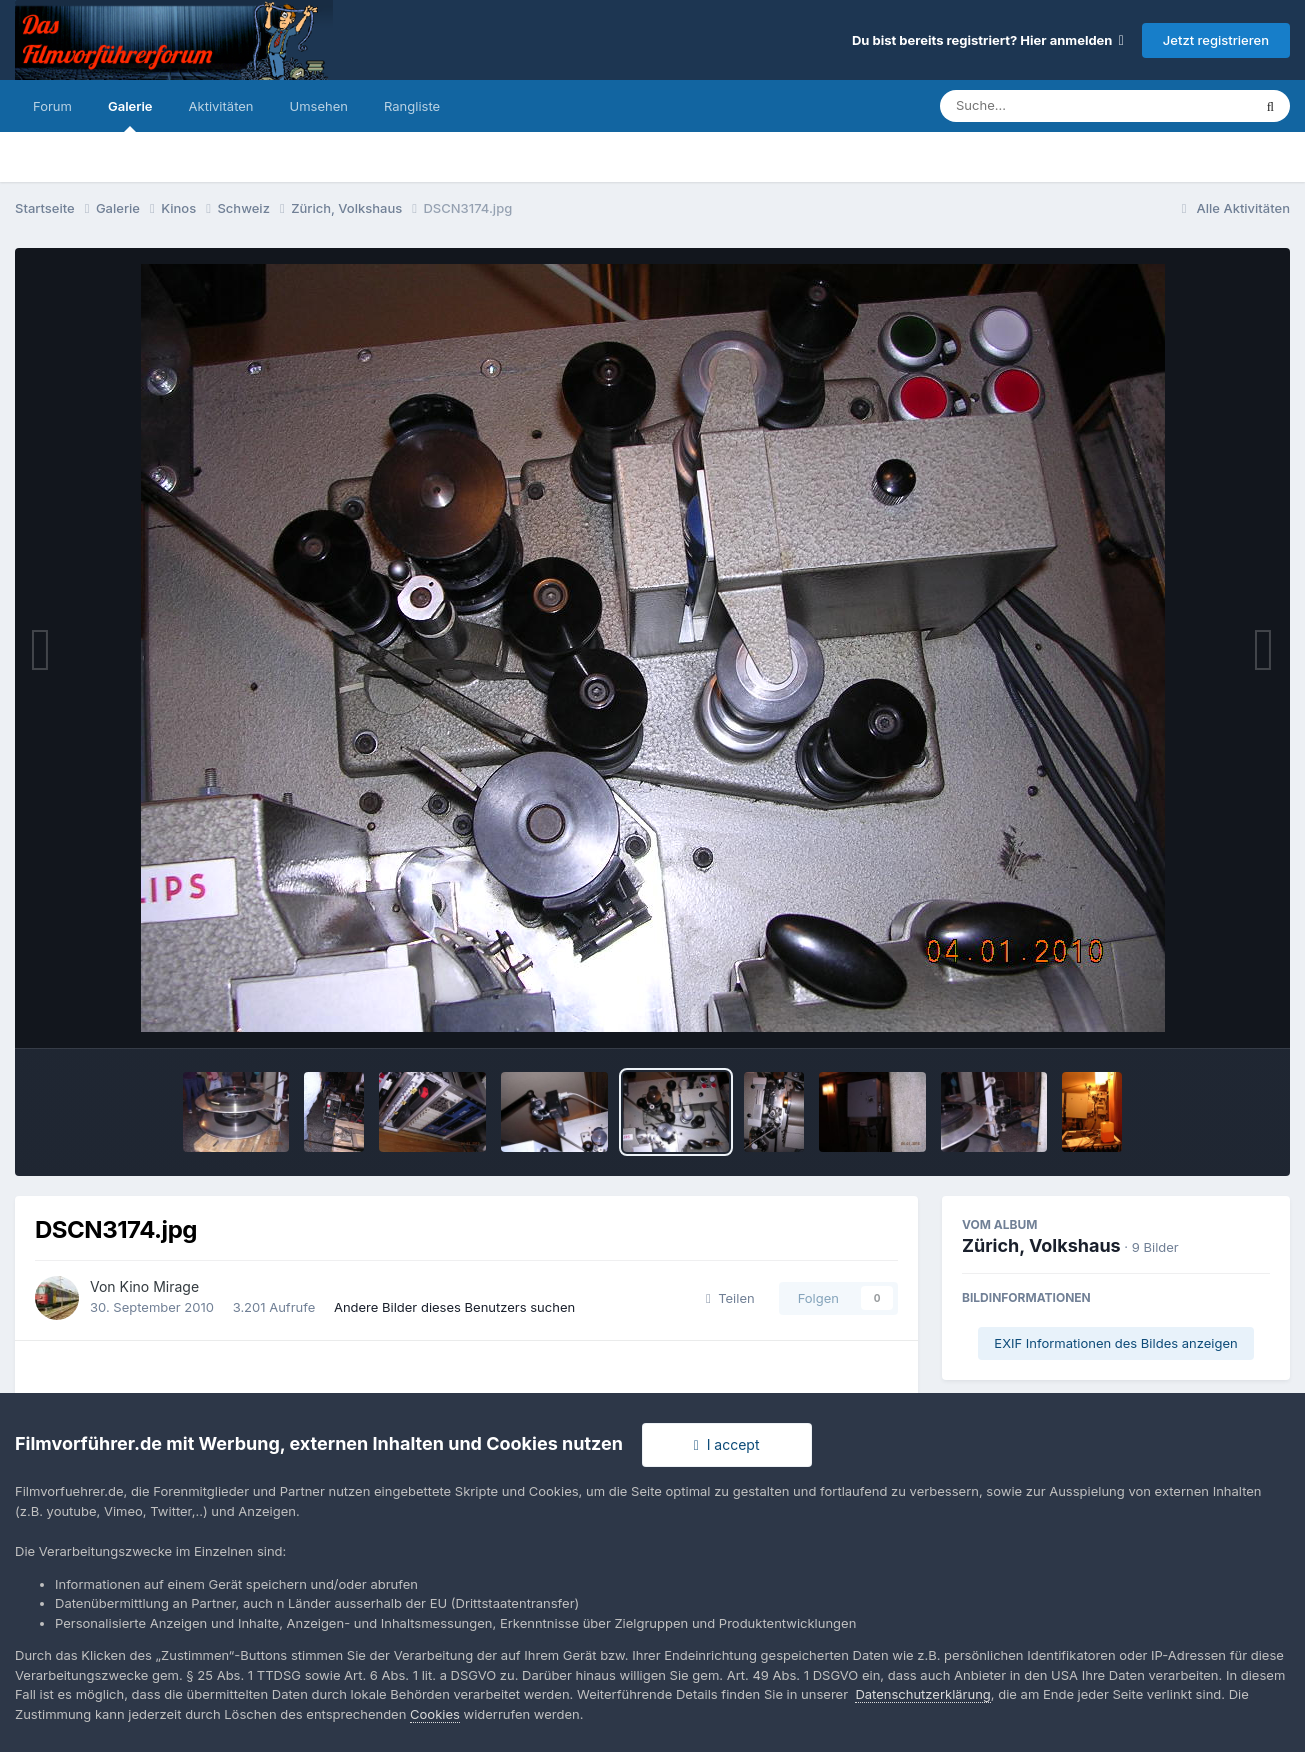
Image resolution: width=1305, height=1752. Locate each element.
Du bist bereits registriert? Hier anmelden (988, 40)
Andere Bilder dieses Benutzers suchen (454, 1307)
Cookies (435, 1714)
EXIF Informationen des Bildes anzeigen (1115, 1343)
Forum (52, 106)
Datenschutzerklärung (922, 1694)
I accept (727, 1444)
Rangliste (412, 106)
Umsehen (319, 106)
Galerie (130, 115)
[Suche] (1055, 106)
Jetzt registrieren (1216, 40)
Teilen (730, 1298)
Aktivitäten (221, 106)
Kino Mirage (160, 1286)
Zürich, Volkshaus (1041, 1245)
